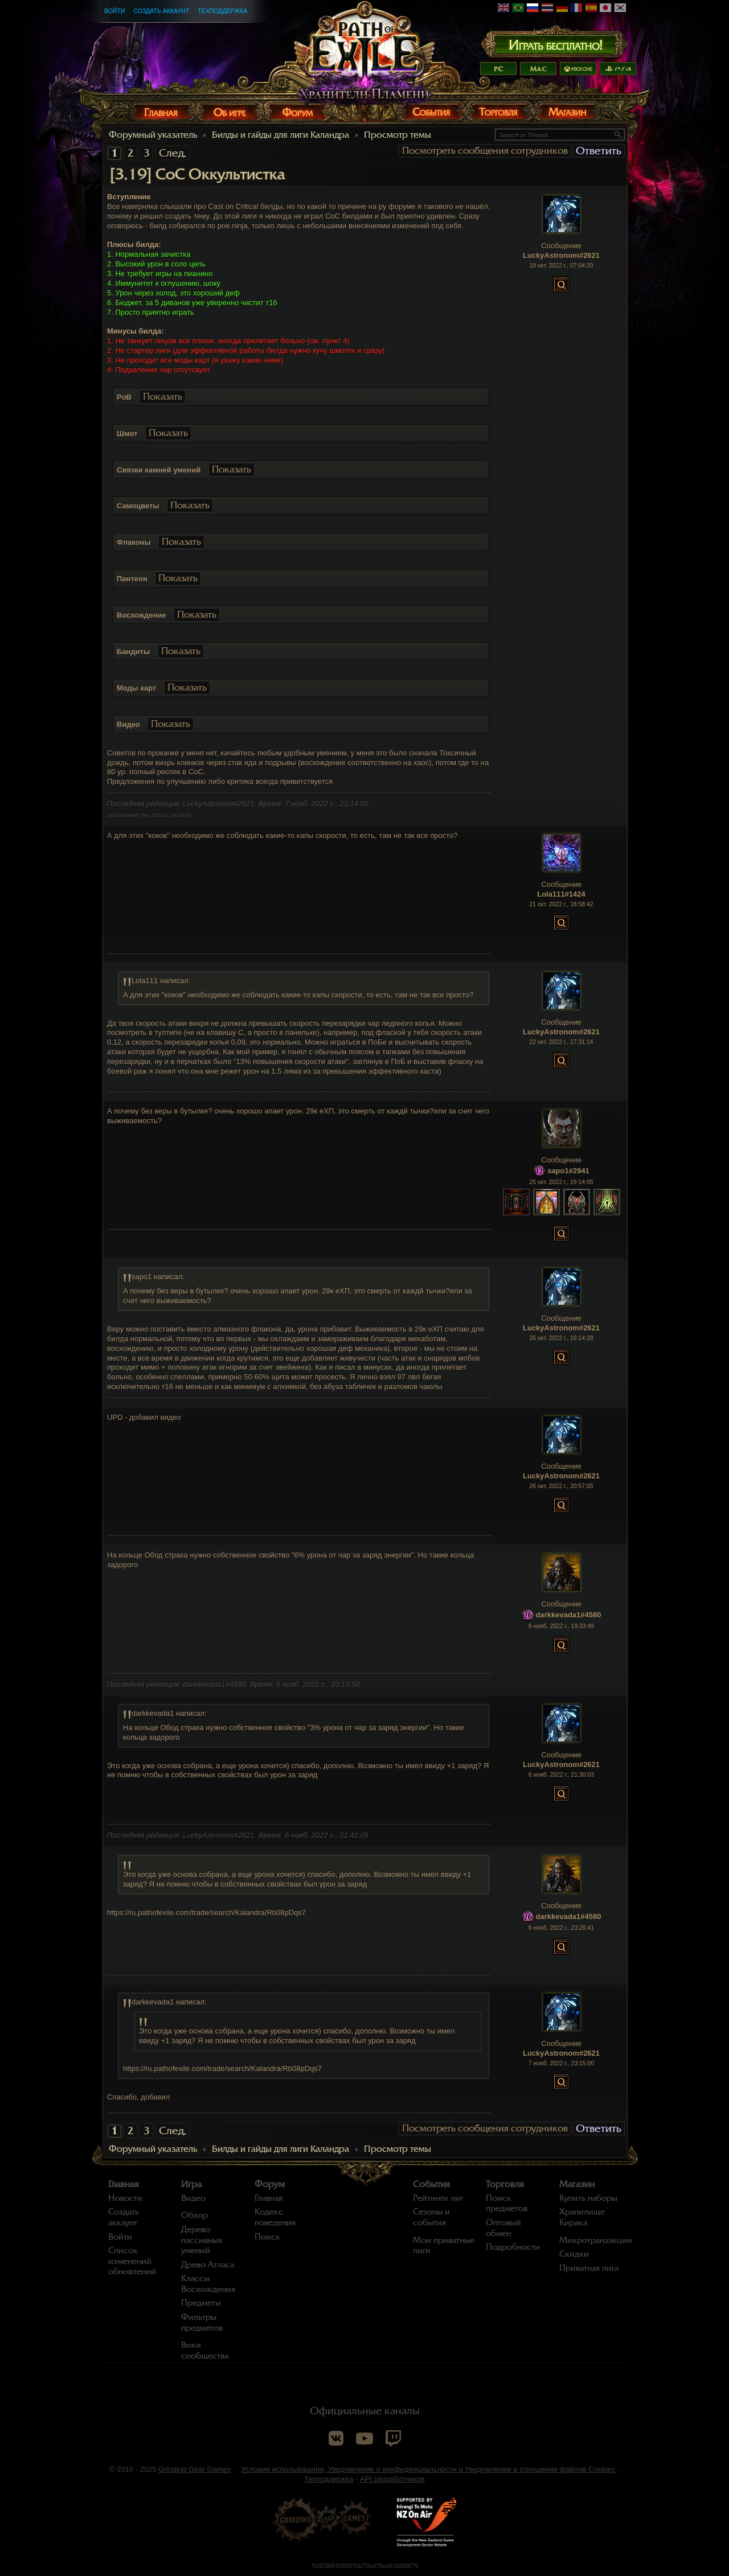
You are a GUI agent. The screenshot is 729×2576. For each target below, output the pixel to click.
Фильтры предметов (202, 2322)
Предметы (201, 2303)
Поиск (267, 2237)
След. (172, 152)
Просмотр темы (397, 135)
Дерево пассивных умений (202, 2239)
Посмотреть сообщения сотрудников (485, 151)
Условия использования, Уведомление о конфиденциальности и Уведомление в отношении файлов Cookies (428, 2469)
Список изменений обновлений (132, 2261)
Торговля (505, 2184)
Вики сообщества (204, 2350)
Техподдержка (222, 10)
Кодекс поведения (275, 2217)
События (431, 2184)
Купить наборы (588, 2198)
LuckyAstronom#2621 (561, 255)
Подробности (513, 2247)
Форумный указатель (153, 135)
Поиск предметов (506, 2203)
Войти (114, 10)
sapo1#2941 (568, 1170)
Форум (270, 2184)
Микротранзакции (595, 2240)
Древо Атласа (207, 2264)
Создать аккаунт (161, 10)
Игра (191, 2184)
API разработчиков (392, 2479)
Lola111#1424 (561, 894)
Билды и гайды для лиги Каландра (280, 135)
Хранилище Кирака (582, 2217)
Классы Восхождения (208, 2283)
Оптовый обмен (503, 2227)
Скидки (574, 2254)
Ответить (598, 150)
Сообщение (561, 245)
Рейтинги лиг (438, 2198)
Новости (125, 2198)
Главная (123, 2184)
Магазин (577, 2184)
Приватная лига (589, 2268)
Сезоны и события (431, 2217)
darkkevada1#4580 (568, 1614)
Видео (193, 2198)
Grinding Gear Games (194, 2469)
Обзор (194, 2215)
